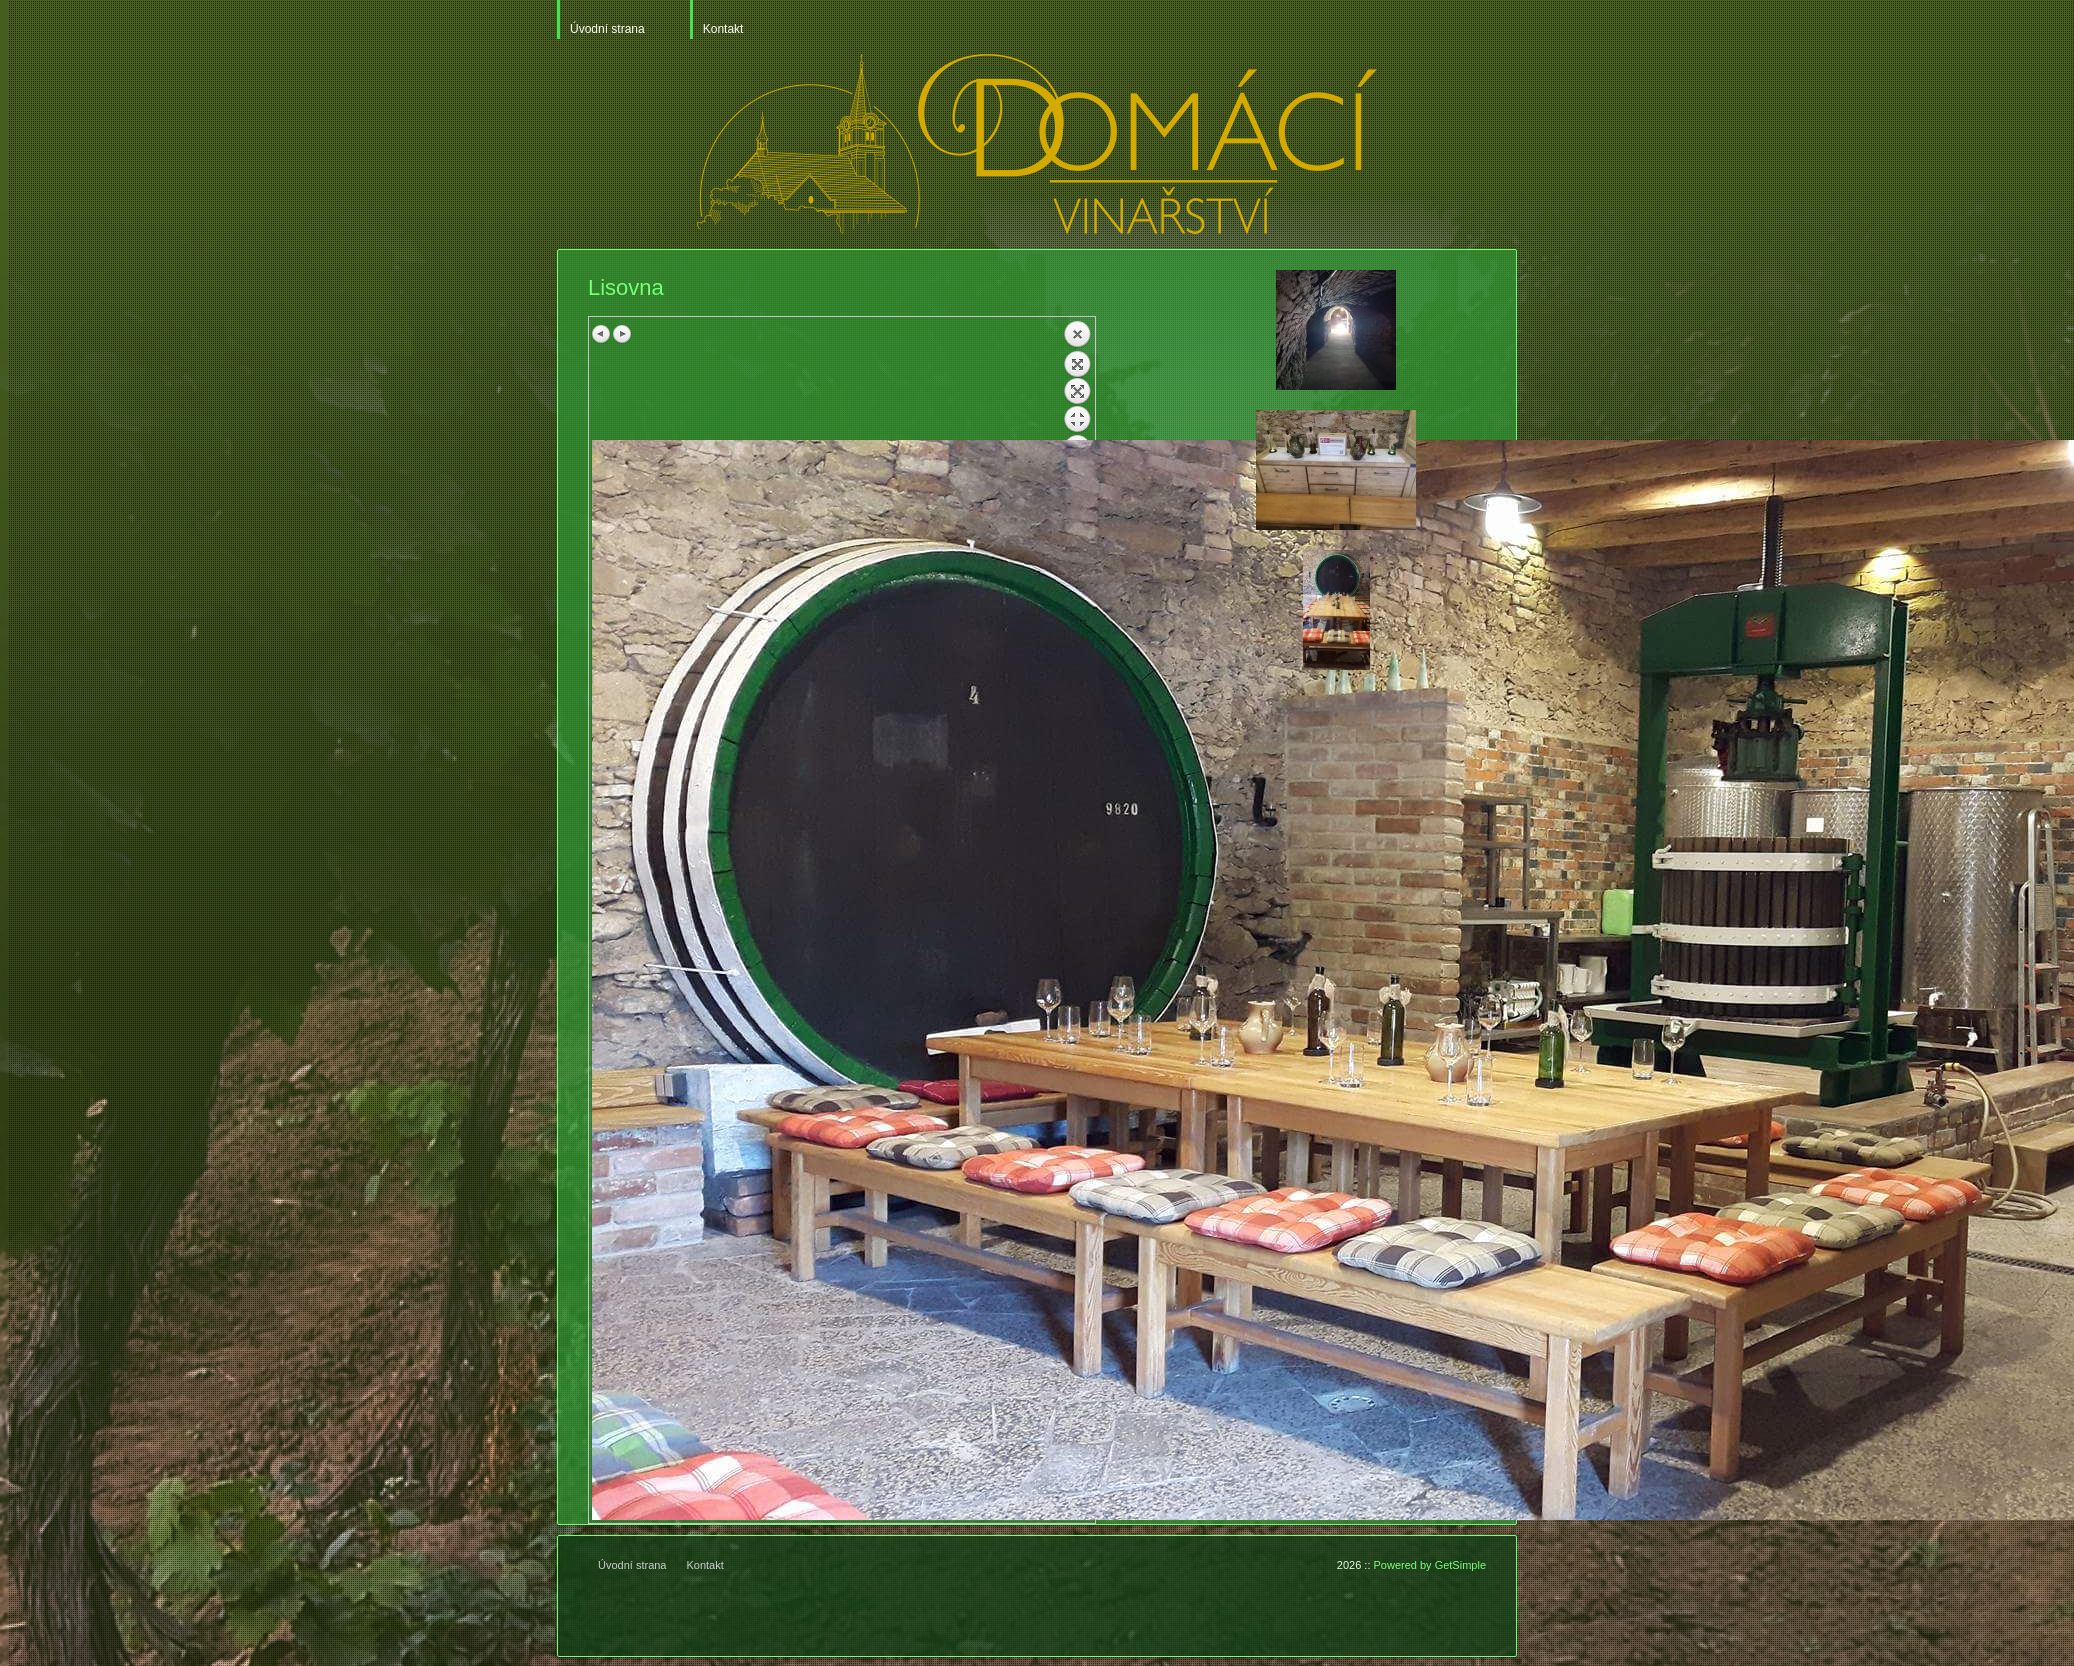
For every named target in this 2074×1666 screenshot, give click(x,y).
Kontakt (723, 29)
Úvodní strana (607, 29)
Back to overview (1077, 380)
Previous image (602, 334)
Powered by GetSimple (1430, 1565)
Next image (622, 334)
